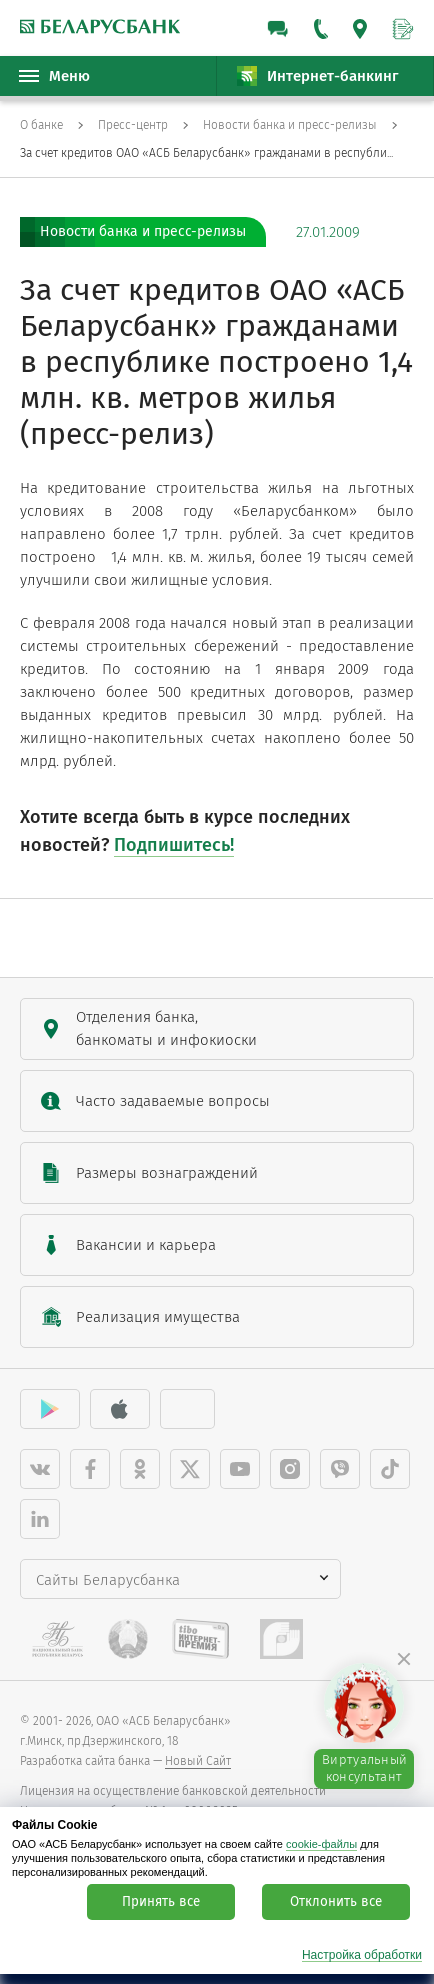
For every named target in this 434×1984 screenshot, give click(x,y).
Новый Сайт (198, 1761)
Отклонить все (336, 1902)
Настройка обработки (362, 1955)
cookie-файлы (321, 1844)
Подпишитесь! (174, 845)
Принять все (161, 1902)
